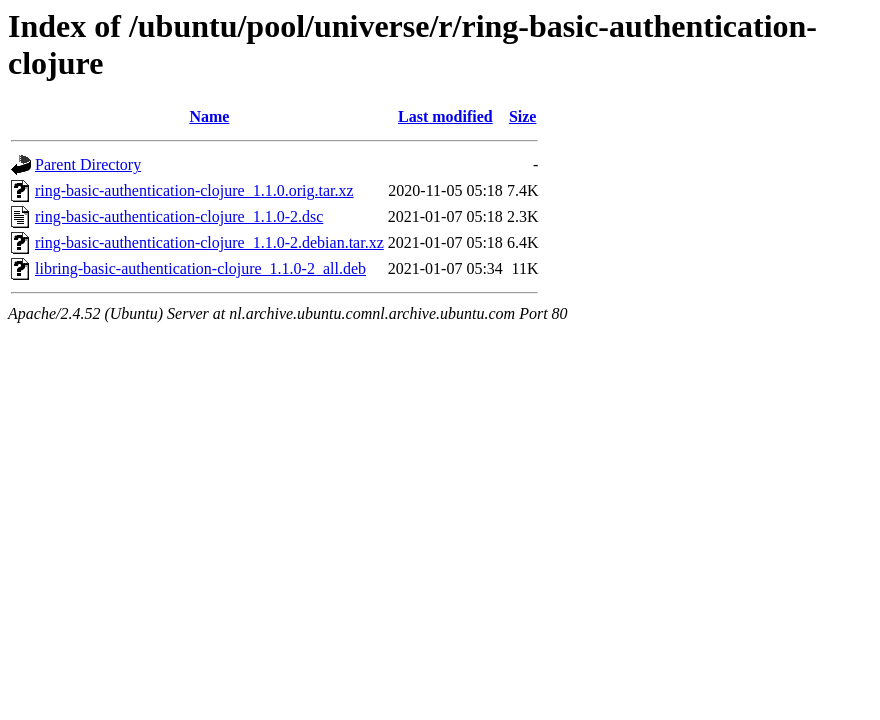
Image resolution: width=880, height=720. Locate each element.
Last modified (445, 116)
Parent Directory (88, 164)
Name (209, 116)
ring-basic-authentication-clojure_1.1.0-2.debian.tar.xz (209, 242)
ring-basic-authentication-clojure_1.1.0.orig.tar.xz (194, 190)
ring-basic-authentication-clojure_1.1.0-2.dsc (179, 216)
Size (523, 116)
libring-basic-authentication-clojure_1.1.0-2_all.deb (200, 268)
